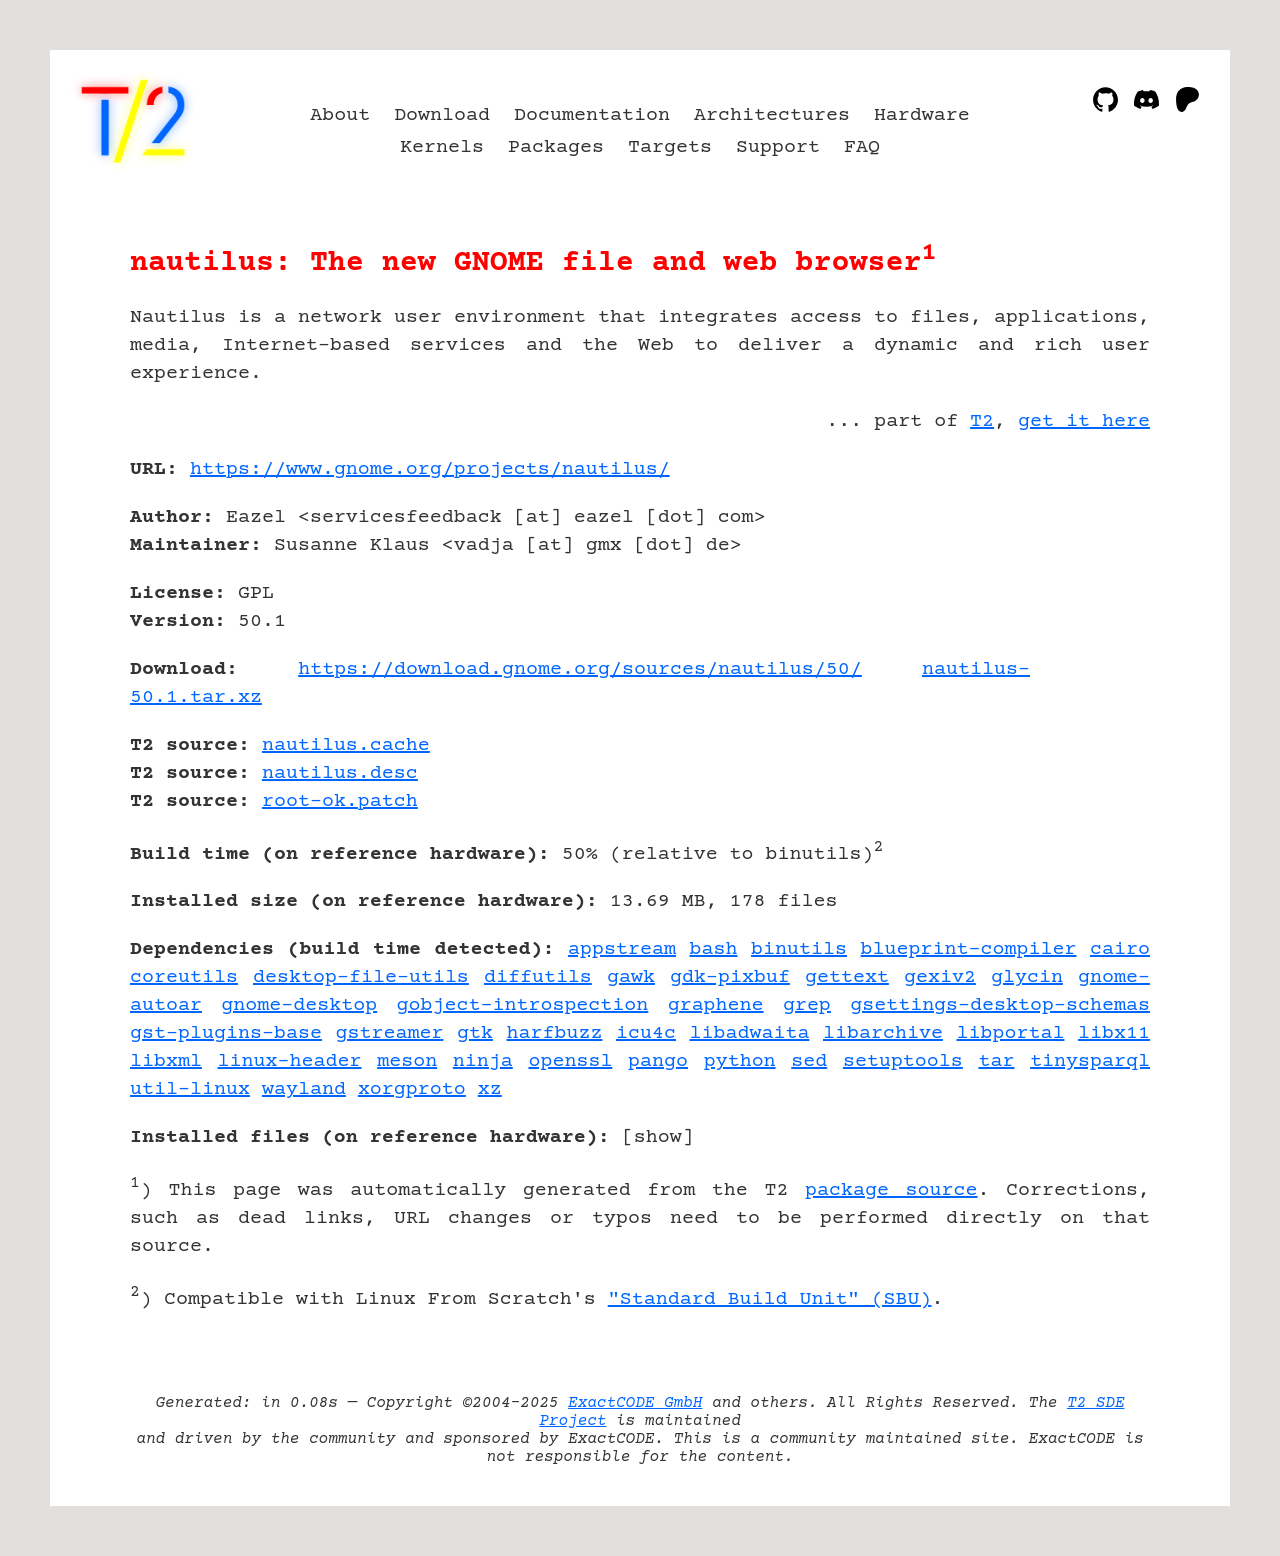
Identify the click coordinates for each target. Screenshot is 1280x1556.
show (658, 1137)
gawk (631, 977)
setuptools (903, 1061)
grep (807, 1005)
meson (407, 1061)
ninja (483, 1061)
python (740, 1061)
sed (809, 1061)
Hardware (922, 115)
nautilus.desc (340, 773)
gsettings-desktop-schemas (1000, 1005)
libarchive (883, 1033)
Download (442, 115)
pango (658, 1061)
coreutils (184, 977)
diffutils (538, 977)
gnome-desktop (299, 1005)
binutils (799, 949)
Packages (556, 147)
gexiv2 (940, 977)
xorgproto (412, 1089)
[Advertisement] (1090, 586)
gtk (475, 1033)
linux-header (290, 1061)
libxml (166, 1061)
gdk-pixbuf (730, 977)
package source (891, 1190)
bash (714, 949)
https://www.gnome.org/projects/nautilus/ (430, 469)
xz (490, 1089)
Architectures (772, 115)
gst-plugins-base (226, 1033)
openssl (570, 1061)
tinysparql (1090, 1061)
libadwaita (750, 1033)
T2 (982, 421)
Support (778, 147)
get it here (1084, 421)
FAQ (862, 147)
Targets (670, 147)
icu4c (646, 1033)
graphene (716, 1005)
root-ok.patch (340, 801)
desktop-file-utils (361, 977)
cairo (1120, 949)
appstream (622, 949)
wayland (304, 1089)
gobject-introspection (522, 1005)
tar (996, 1061)
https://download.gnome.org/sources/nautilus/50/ (580, 669)
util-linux (190, 1089)
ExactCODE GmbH (635, 1403)
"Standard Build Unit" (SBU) (770, 1299)
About (340, 115)
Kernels (442, 147)
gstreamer (389, 1033)
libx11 (1114, 1033)
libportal (1010, 1033)
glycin (1027, 977)
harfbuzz (554, 1033)
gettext (847, 977)
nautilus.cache (346, 745)
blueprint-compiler (969, 949)
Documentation (592, 115)
